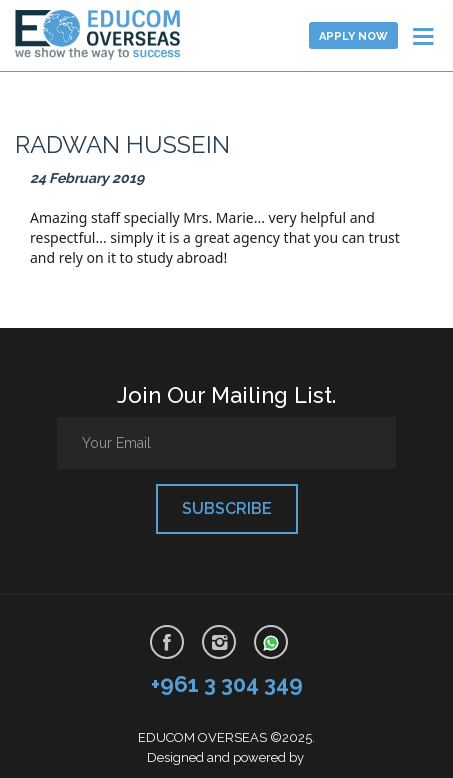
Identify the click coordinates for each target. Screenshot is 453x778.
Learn (113, 35)
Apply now (353, 36)
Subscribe (227, 508)
